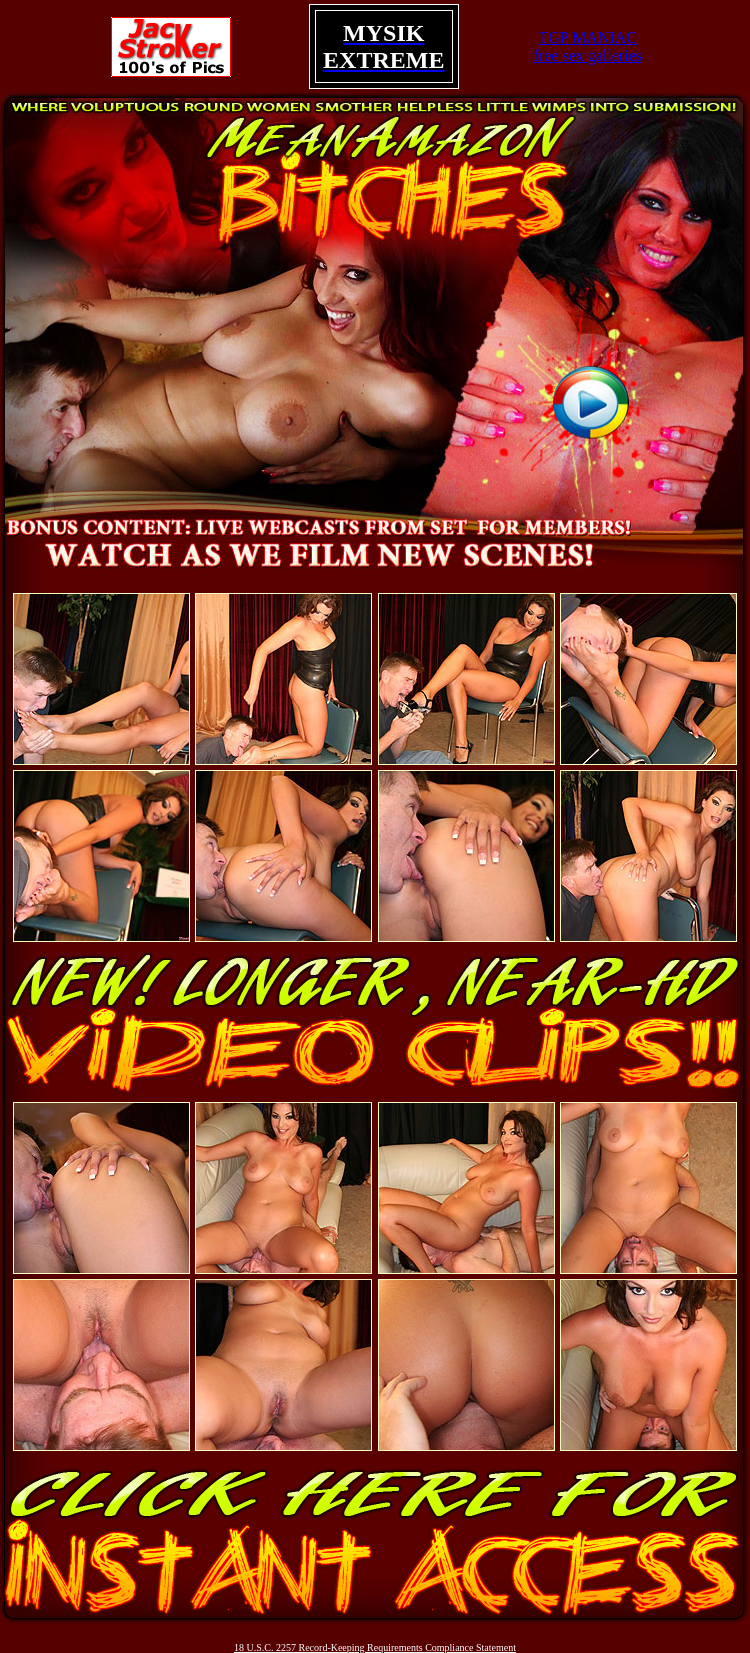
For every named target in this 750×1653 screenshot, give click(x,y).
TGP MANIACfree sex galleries (588, 46)
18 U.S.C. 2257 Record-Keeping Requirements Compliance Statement (375, 1647)
